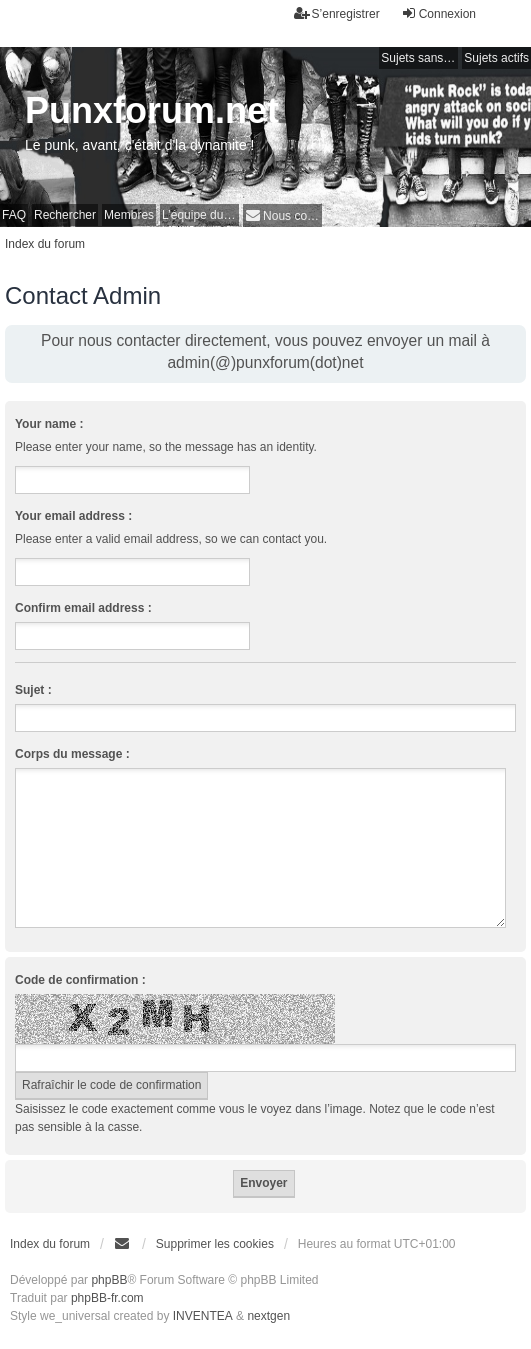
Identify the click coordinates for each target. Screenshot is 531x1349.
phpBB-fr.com (107, 1298)
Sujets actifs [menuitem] (496, 58)
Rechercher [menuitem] (65, 215)
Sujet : (33, 690)
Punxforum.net (152, 110)
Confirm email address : (83, 608)
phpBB (109, 1280)
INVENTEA (203, 1316)
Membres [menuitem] (129, 215)
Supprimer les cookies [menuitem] (215, 1244)
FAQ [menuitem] (14, 215)
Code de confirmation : (80, 980)
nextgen (268, 1316)
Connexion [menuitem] (438, 13)
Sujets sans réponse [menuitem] (419, 58)
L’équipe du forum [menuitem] (200, 215)
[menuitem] (282, 215)
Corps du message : (72, 754)
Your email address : (73, 516)
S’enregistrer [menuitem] (337, 13)
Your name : (49, 424)
